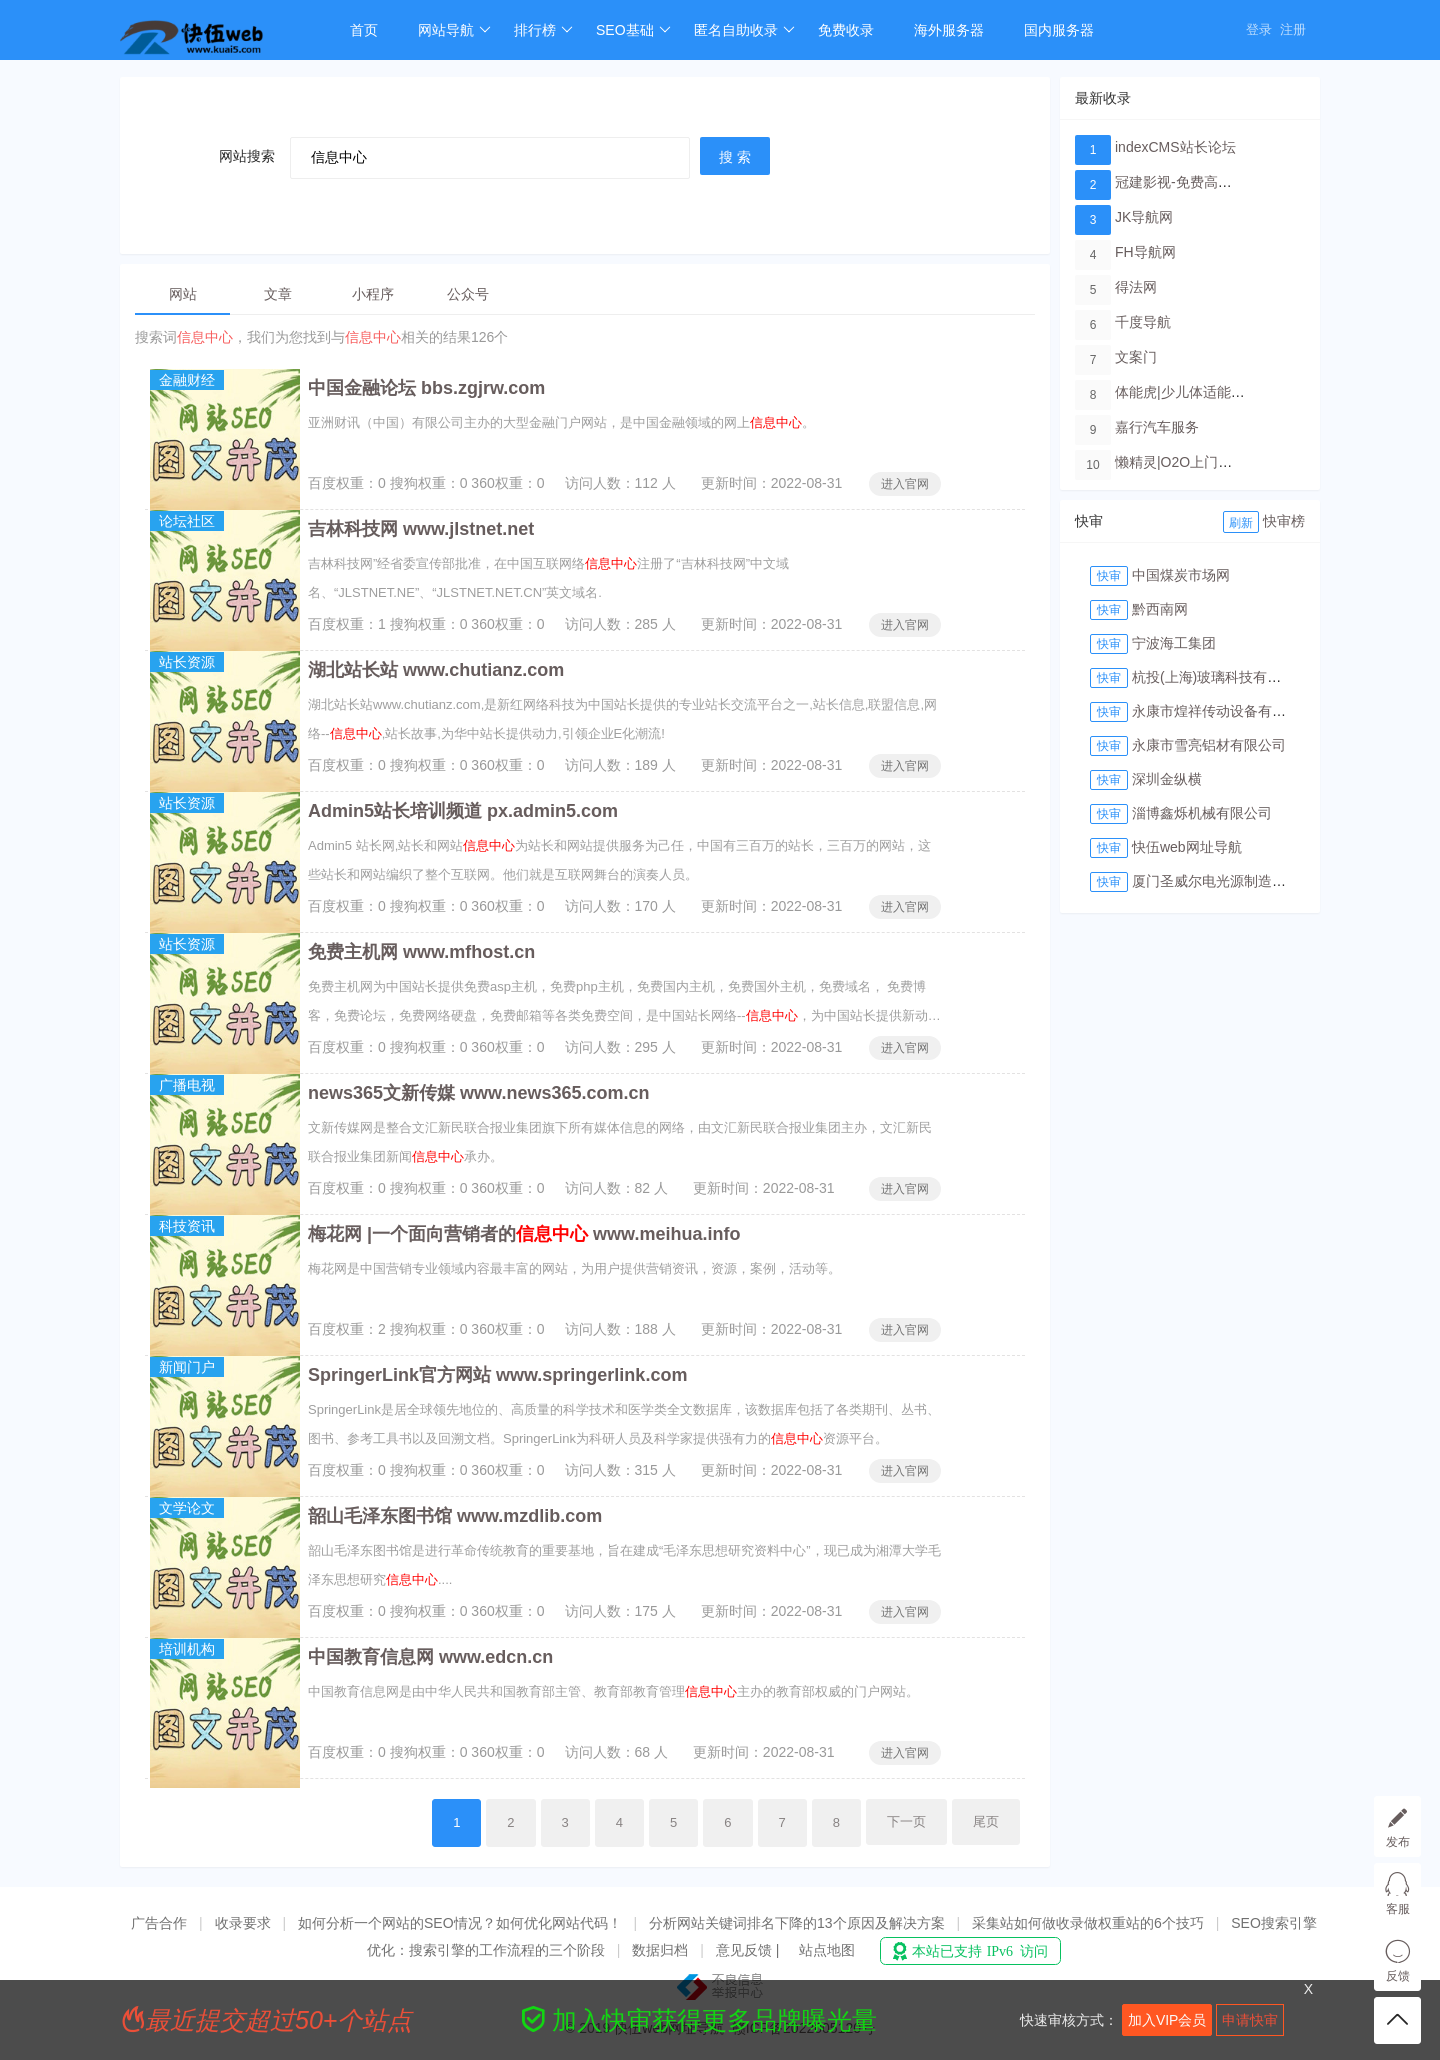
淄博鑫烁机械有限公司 (1202, 813)
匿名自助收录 (744, 30)
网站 (183, 294)
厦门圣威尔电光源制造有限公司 (1230, 881)
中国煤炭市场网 (1181, 575)
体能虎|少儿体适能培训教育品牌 (1215, 392)
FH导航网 (1145, 252)
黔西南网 (1160, 609)
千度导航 (1143, 322)
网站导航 (454, 30)
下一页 (906, 1821)
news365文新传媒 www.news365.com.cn (478, 1093)
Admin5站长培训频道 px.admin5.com (463, 811)
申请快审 (1250, 2020)
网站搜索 (247, 156)
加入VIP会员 (1167, 2020)
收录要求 (243, 1923)
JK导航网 (1144, 217)
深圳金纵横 (1167, 779)
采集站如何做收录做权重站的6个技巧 (1088, 1923)
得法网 (1136, 287)
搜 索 (735, 157)
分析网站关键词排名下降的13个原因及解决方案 (797, 1923)
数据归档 (660, 1950)
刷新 (1241, 523)
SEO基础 (633, 30)
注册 (1293, 29)
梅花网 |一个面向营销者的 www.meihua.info (524, 1234)
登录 (1259, 29)
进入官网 (905, 484)
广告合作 (159, 1923)
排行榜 (543, 30)
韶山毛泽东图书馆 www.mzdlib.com (455, 1516)
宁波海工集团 (1174, 643)
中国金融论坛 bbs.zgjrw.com (426, 388)
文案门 (1136, 357)
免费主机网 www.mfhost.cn (421, 952)
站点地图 (827, 1950)
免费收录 (846, 30)
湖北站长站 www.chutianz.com (436, 670)
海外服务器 (949, 30)
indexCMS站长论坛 (1175, 147)
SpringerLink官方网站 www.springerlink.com (497, 1375)
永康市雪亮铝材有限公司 (1209, 745)
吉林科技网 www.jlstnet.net (421, 529)
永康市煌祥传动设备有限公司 (1223, 711)
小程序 (373, 294)
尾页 (986, 1821)
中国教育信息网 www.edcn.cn (430, 1657)
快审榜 (1284, 521)
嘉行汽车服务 (1157, 427)
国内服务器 (1059, 30)
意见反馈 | (749, 1950)
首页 (364, 30)
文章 (278, 294)
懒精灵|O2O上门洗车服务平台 (1208, 462)
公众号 (468, 294)
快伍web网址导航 (1187, 847)
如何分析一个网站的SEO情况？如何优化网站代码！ (460, 1923)
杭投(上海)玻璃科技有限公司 (1220, 677)
